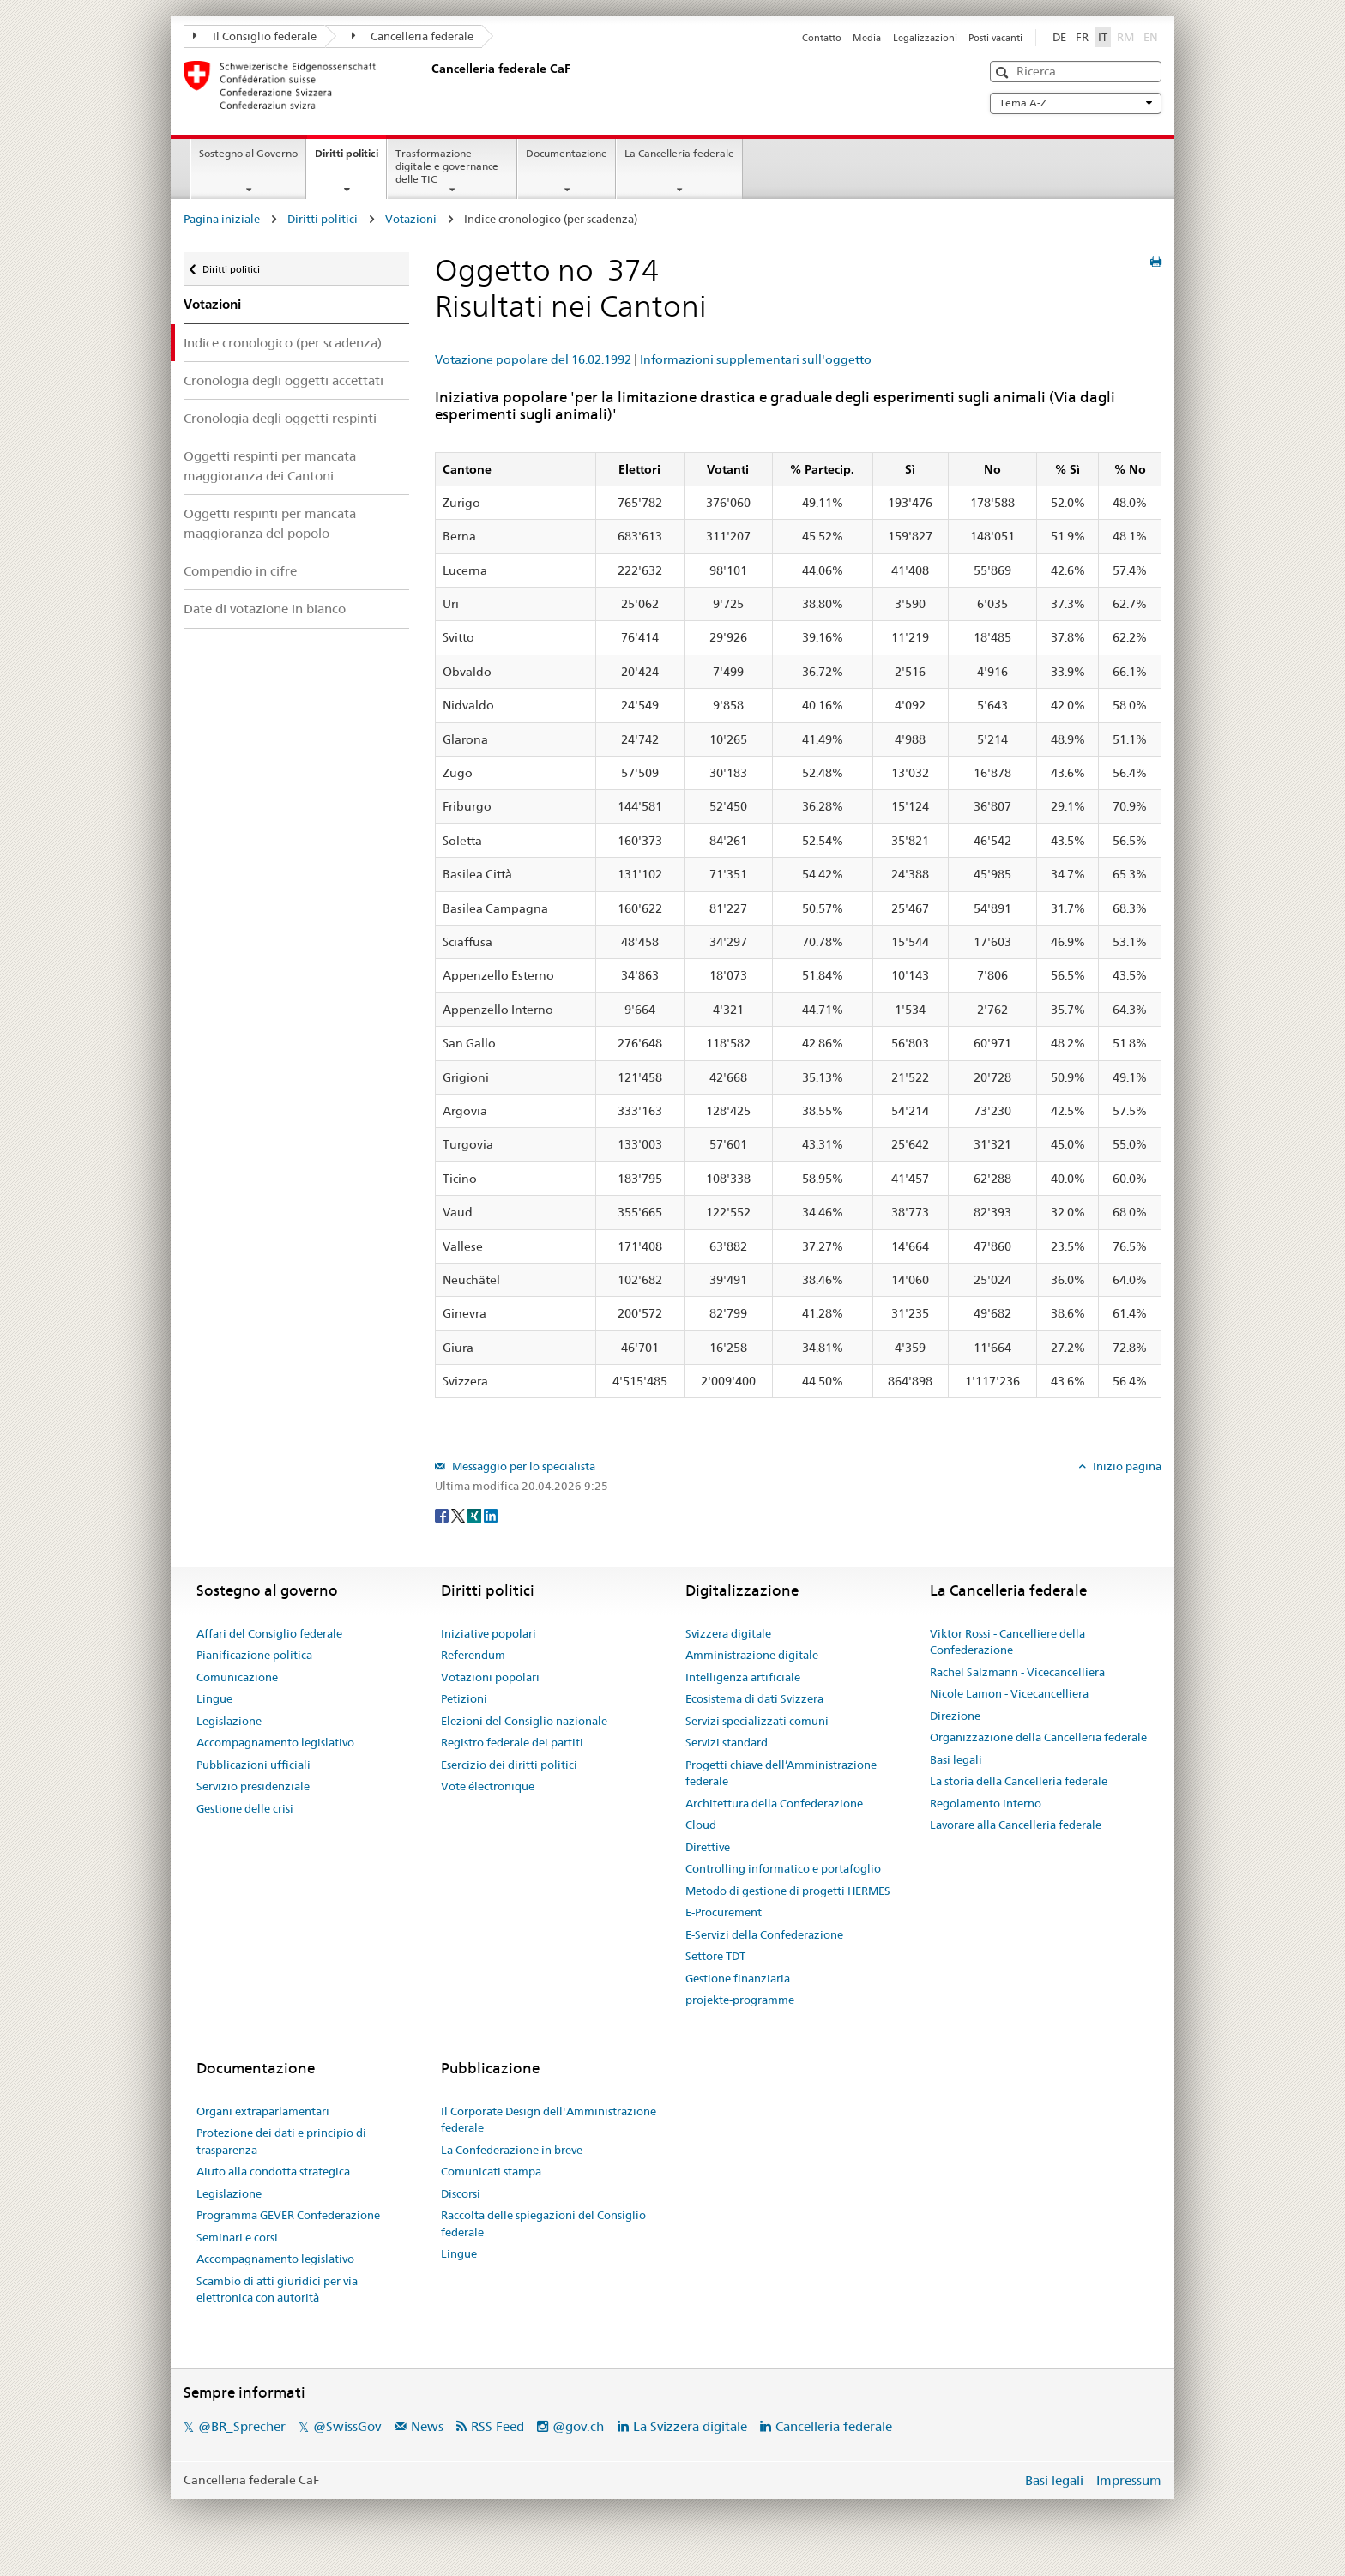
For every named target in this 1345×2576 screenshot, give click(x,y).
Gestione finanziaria (737, 1978)
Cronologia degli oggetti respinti (280, 418)
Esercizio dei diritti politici (509, 1764)
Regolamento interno (985, 1803)
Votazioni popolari (490, 1677)
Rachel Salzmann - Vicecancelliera (1017, 1672)
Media (867, 38)
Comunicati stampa (491, 2171)
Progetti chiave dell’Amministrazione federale (781, 1773)
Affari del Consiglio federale (269, 1633)
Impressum (1128, 2480)
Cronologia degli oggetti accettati (283, 380)
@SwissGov (347, 2426)
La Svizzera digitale (690, 2426)
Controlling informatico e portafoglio (783, 1868)
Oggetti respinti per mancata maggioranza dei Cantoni (270, 466)
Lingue (214, 1698)
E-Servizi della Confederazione (764, 1934)
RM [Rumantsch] (1125, 37)
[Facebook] (443, 1514)
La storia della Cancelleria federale (1018, 1781)
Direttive (707, 1847)
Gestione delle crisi (244, 1808)
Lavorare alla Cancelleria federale (1015, 1824)
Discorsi (460, 2193)
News (427, 2426)
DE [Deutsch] (1059, 37)
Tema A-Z (1075, 103)
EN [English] (1150, 37)
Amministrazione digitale (751, 1655)
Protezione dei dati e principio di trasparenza (281, 2141)
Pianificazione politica (254, 1655)
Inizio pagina (1125, 1466)
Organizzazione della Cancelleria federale (1038, 1737)
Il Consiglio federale (255, 36)
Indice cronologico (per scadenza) (283, 343)
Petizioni (464, 1698)
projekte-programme (739, 1999)
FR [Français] (1082, 37)
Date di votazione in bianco (265, 608)
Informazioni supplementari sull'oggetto (756, 359)
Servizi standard (726, 1742)
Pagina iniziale (222, 219)
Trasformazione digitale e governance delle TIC (446, 166)
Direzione (955, 1715)
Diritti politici (350, 159)
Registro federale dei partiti (512, 1742)
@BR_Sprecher (242, 2426)
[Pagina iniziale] (428, 85)
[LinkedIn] (491, 1514)
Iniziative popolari (488, 1633)
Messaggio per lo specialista (522, 1466)
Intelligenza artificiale (742, 1677)
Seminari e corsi (237, 2237)
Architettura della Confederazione (774, 1803)
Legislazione (229, 1721)
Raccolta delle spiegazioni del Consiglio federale (543, 2223)
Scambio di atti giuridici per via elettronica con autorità (277, 2289)
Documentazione (566, 153)
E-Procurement (723, 1912)
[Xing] (475, 1514)
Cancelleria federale (413, 36)
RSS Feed (497, 2426)
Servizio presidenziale (253, 1786)
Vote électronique (487, 1786)
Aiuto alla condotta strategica (273, 2171)
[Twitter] (459, 1514)
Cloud (700, 1824)
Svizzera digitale (728, 1633)
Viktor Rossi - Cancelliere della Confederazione (1007, 1641)
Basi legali (956, 1759)
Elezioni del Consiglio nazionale (524, 1721)
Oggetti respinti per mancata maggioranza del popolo (270, 523)
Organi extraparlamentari (262, 2111)
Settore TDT (715, 1956)
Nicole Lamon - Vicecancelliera (1009, 1693)
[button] (1004, 72)
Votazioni (411, 219)
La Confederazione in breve (511, 2150)
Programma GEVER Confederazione (288, 2215)
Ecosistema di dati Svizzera (754, 1698)
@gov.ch (578, 2426)
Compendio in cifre (240, 571)
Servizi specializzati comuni (757, 1721)
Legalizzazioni (925, 38)
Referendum (473, 1655)
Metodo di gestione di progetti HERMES (787, 1890)
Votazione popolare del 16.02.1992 (533, 359)
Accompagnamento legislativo (275, 1742)
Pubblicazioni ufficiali (253, 1764)
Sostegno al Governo (248, 153)
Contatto (821, 38)
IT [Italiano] (1102, 37)
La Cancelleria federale (679, 153)
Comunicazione (237, 1677)
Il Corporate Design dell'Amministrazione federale (548, 2119)
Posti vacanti (995, 38)
